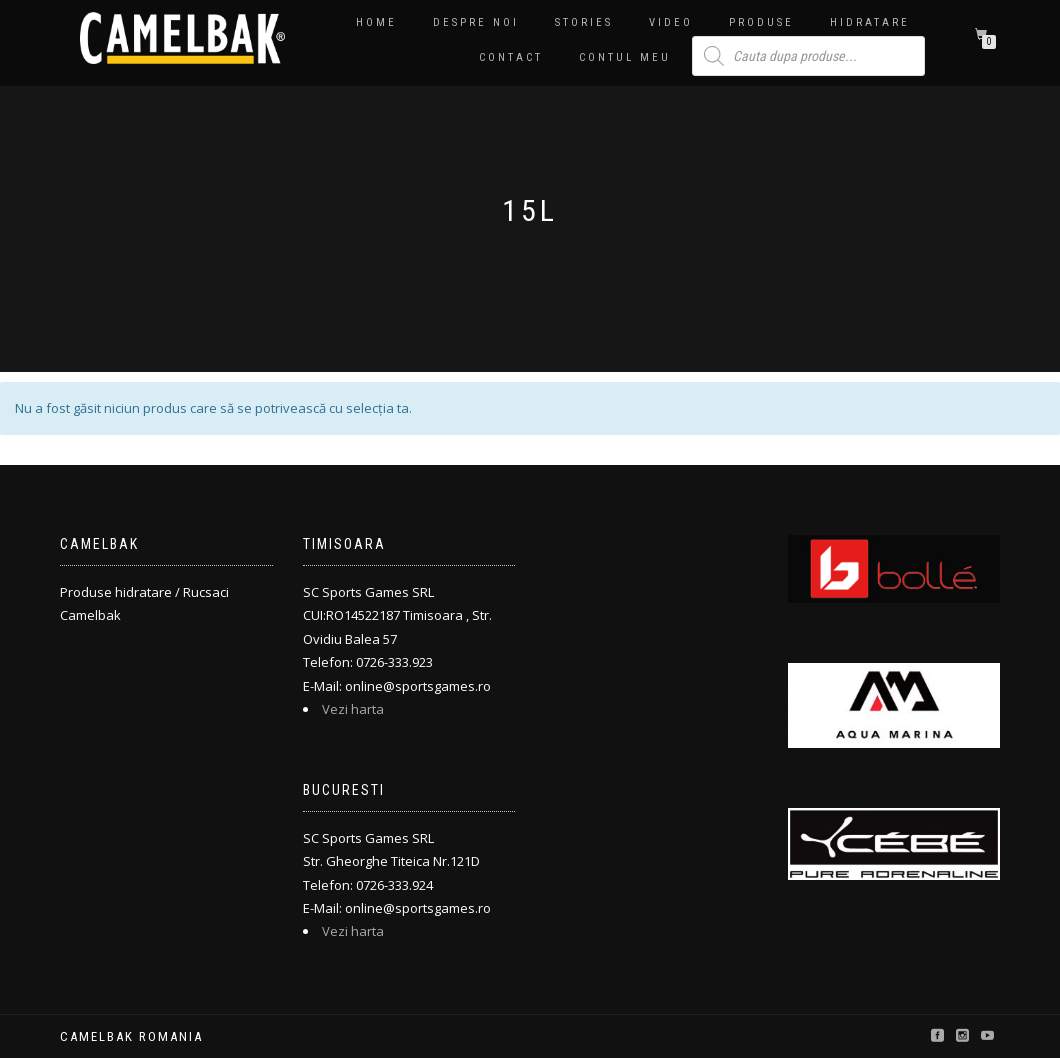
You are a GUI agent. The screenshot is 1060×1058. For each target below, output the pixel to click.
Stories (584, 22)
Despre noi (476, 22)
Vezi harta (353, 709)
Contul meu (625, 57)
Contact (511, 57)
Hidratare (870, 22)
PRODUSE (761, 22)
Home (376, 22)
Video (671, 22)
